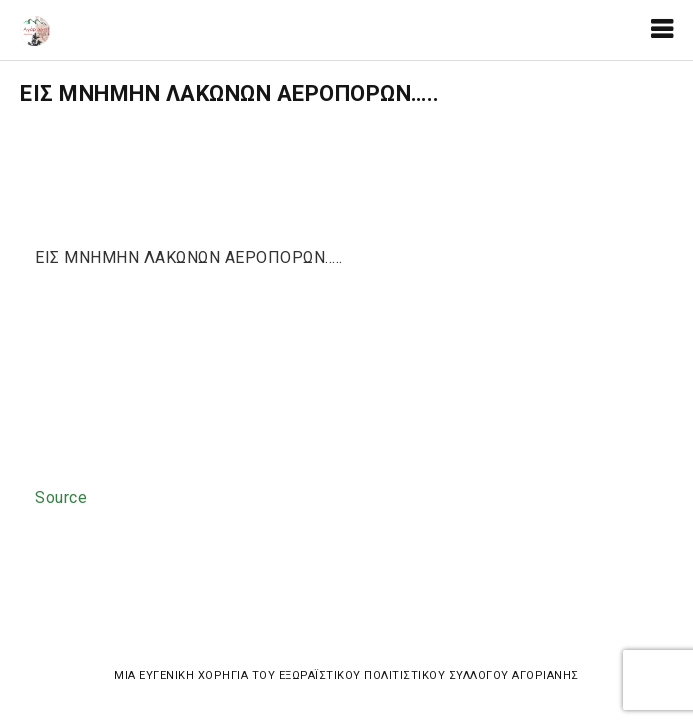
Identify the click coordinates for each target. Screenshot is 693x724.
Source (61, 497)
